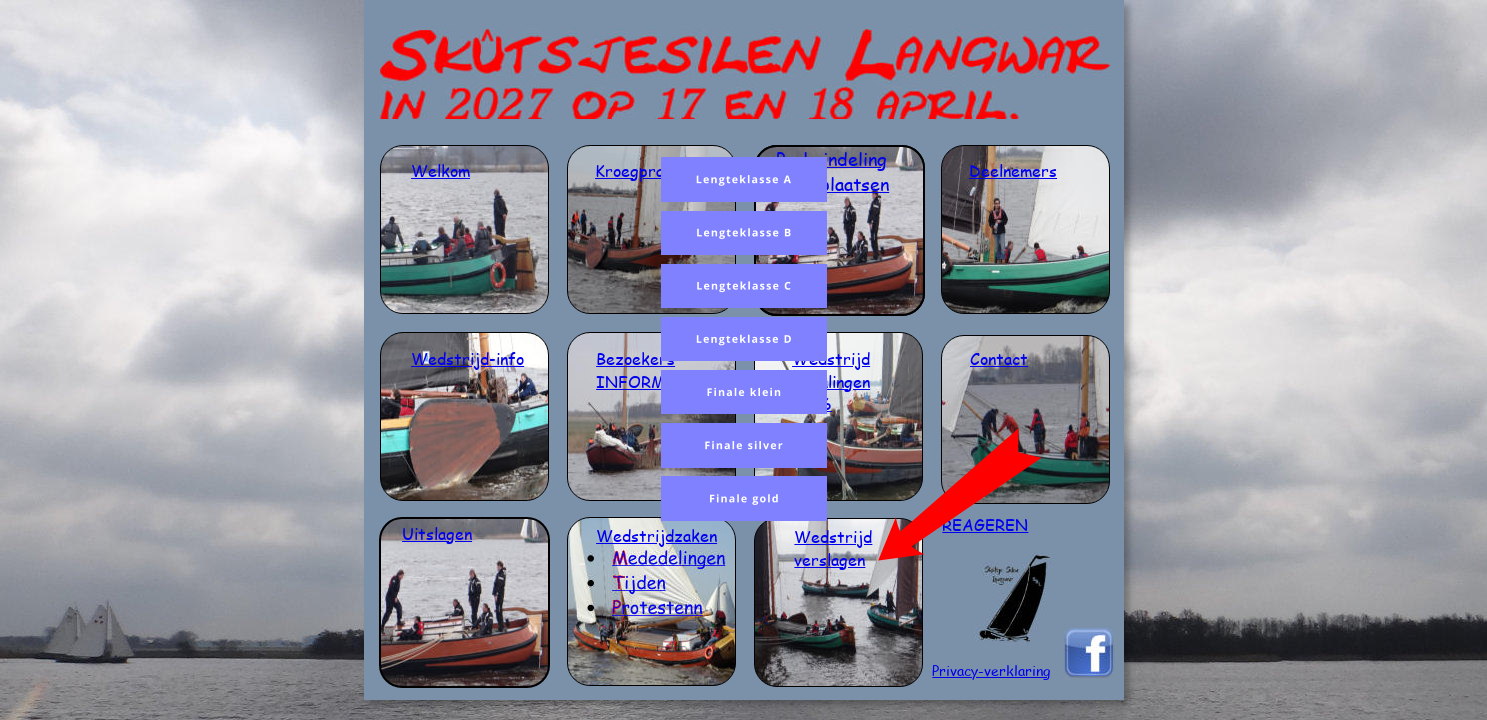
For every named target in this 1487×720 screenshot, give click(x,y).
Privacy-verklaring (991, 670)
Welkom (440, 170)
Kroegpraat (637, 170)
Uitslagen (437, 533)
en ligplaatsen (832, 184)
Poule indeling (831, 159)
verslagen (829, 559)
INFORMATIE (651, 381)
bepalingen (831, 381)
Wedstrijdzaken (656, 535)
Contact (999, 358)
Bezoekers (635, 358)
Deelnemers (1013, 170)
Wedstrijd (831, 358)
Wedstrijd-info (467, 358)
